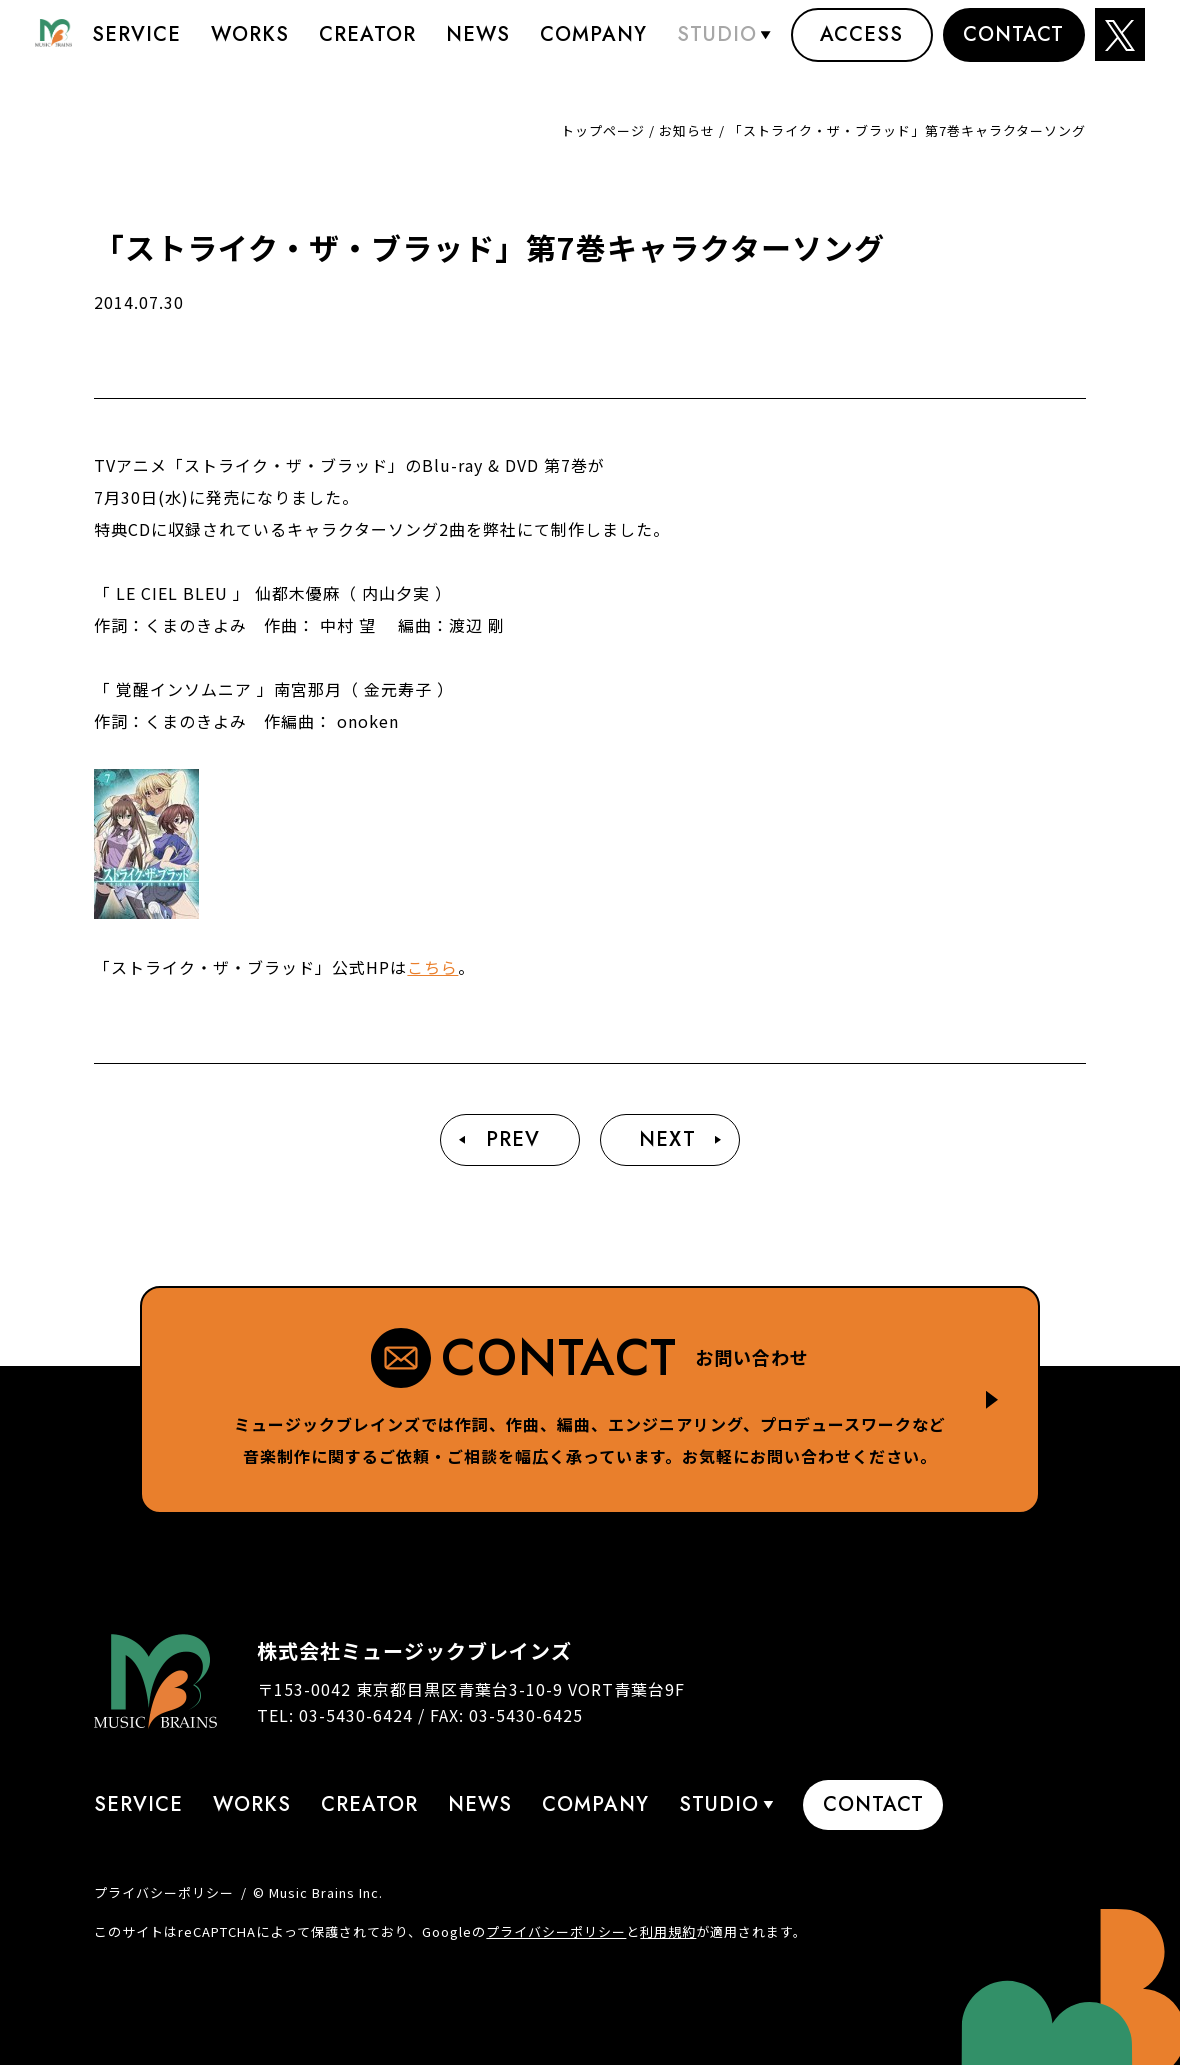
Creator (367, 44)
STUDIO (717, 44)
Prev (513, 1139)
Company (593, 44)
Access (861, 44)
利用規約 (668, 1931)
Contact (1013, 44)
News (478, 44)
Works (250, 44)
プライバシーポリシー (164, 1892)
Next (667, 1139)
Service (136, 44)
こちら (432, 967)
